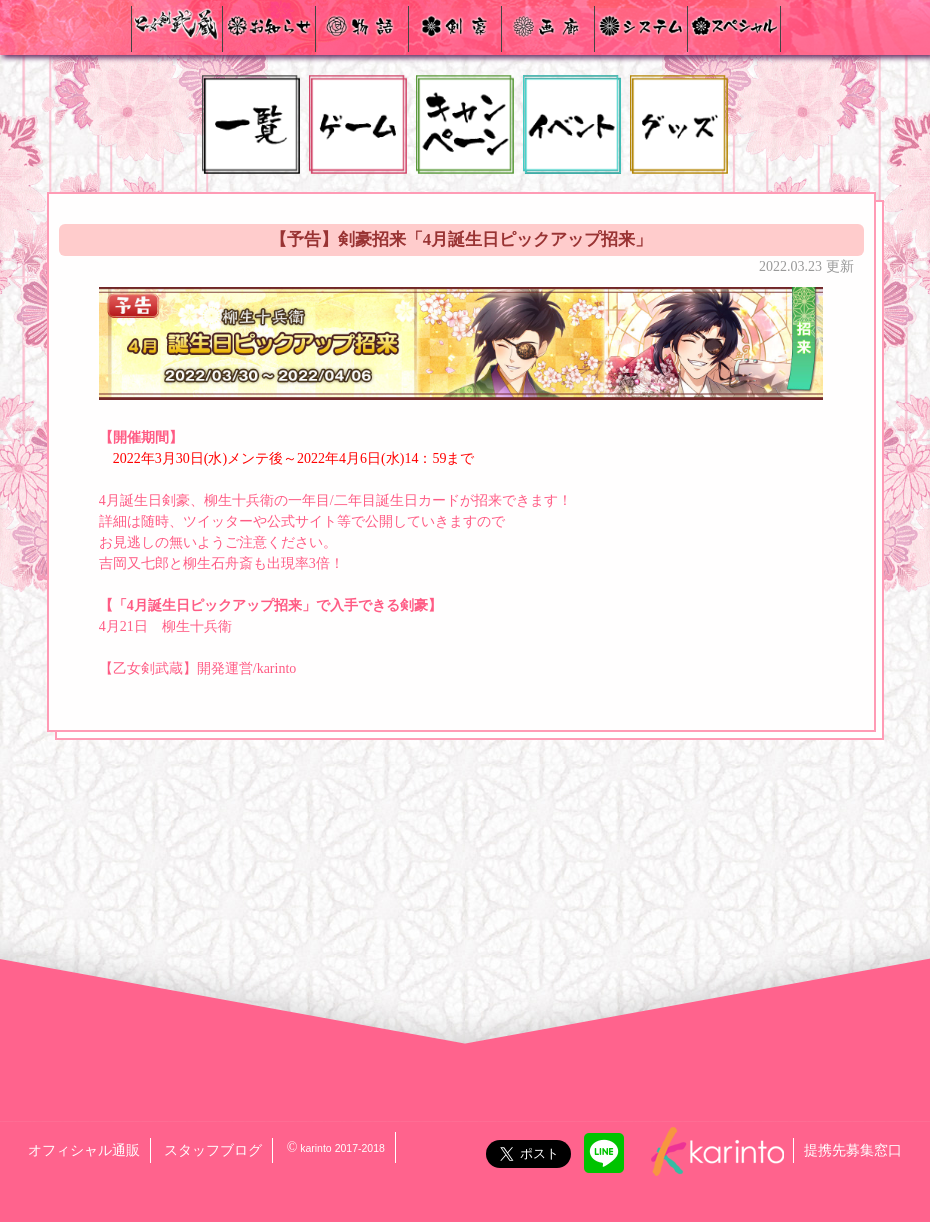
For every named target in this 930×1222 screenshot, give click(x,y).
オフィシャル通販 (84, 1150)
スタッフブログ (213, 1150)
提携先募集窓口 (853, 1150)
